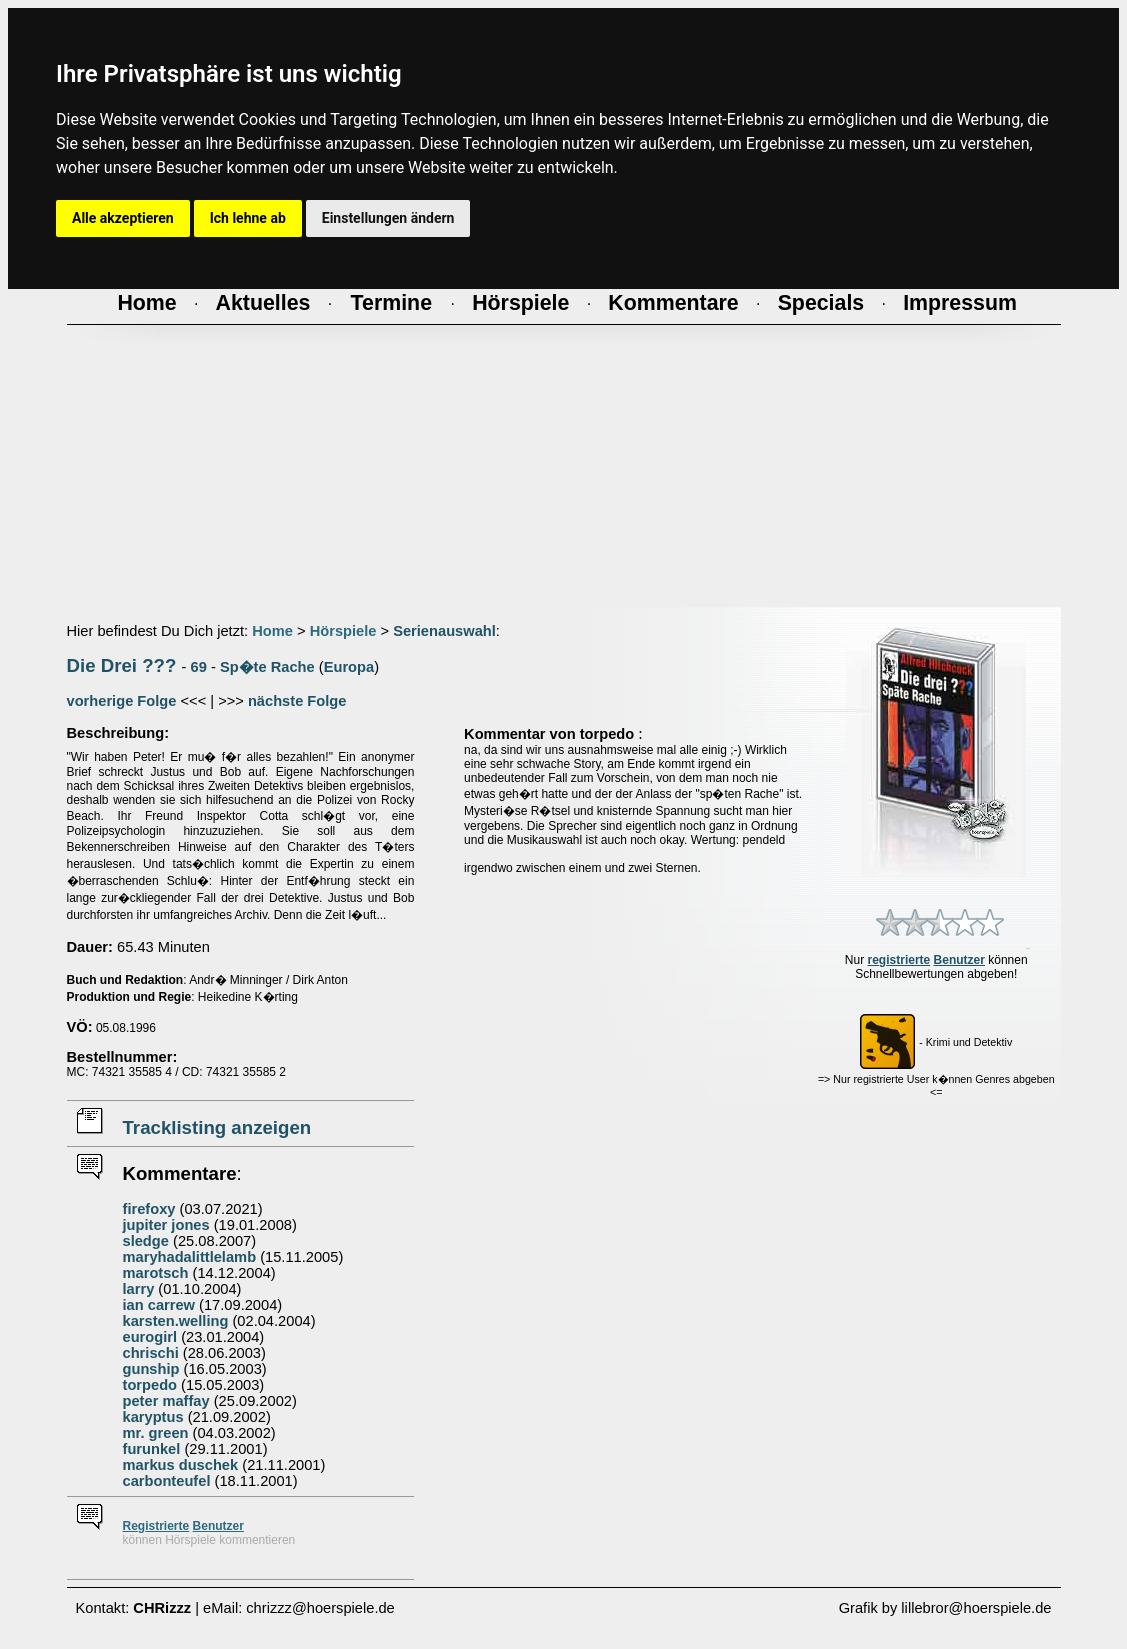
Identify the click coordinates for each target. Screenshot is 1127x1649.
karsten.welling (176, 1321)
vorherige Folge (122, 701)
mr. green (156, 1433)
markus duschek (181, 1465)
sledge (146, 1241)
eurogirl (150, 1337)
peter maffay (166, 1401)
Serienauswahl (444, 631)
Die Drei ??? (122, 665)
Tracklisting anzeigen (217, 1127)
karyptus (153, 1417)
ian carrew (159, 1305)
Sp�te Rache (267, 667)
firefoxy (149, 1209)
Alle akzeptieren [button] (123, 218)
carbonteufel (167, 1481)
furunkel (152, 1449)
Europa (349, 667)
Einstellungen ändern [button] (388, 218)
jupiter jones (166, 1225)
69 (199, 667)
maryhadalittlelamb (190, 1257)
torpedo (150, 1385)
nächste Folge (297, 701)
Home (272, 631)
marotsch (156, 1273)
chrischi (151, 1353)
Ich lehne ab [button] (248, 218)
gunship (151, 1369)
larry (139, 1289)
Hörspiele (343, 631)
